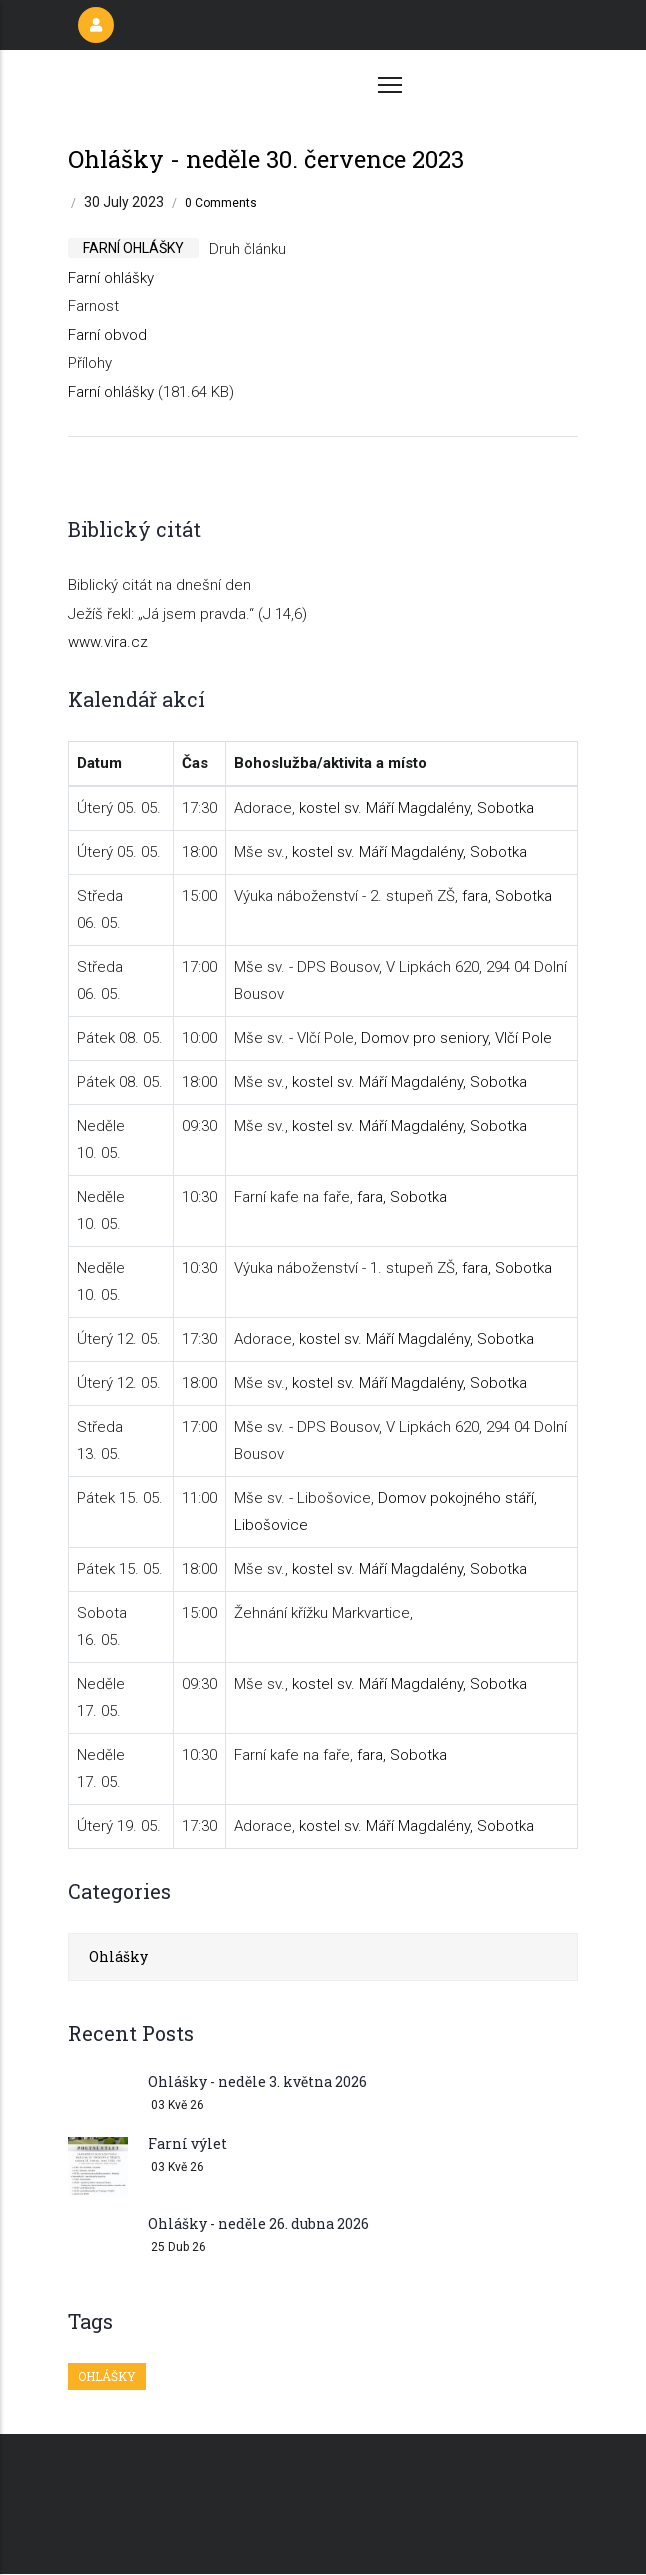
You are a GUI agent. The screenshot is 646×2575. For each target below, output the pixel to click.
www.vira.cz (108, 642)
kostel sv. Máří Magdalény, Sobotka (416, 808)
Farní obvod (107, 335)
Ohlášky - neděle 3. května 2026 (257, 2081)
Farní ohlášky (111, 278)
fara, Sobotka (507, 896)
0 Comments (221, 203)
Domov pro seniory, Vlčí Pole (456, 1038)
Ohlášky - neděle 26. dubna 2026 (258, 2223)
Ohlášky (118, 1956)
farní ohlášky (133, 248)
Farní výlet (187, 2143)
